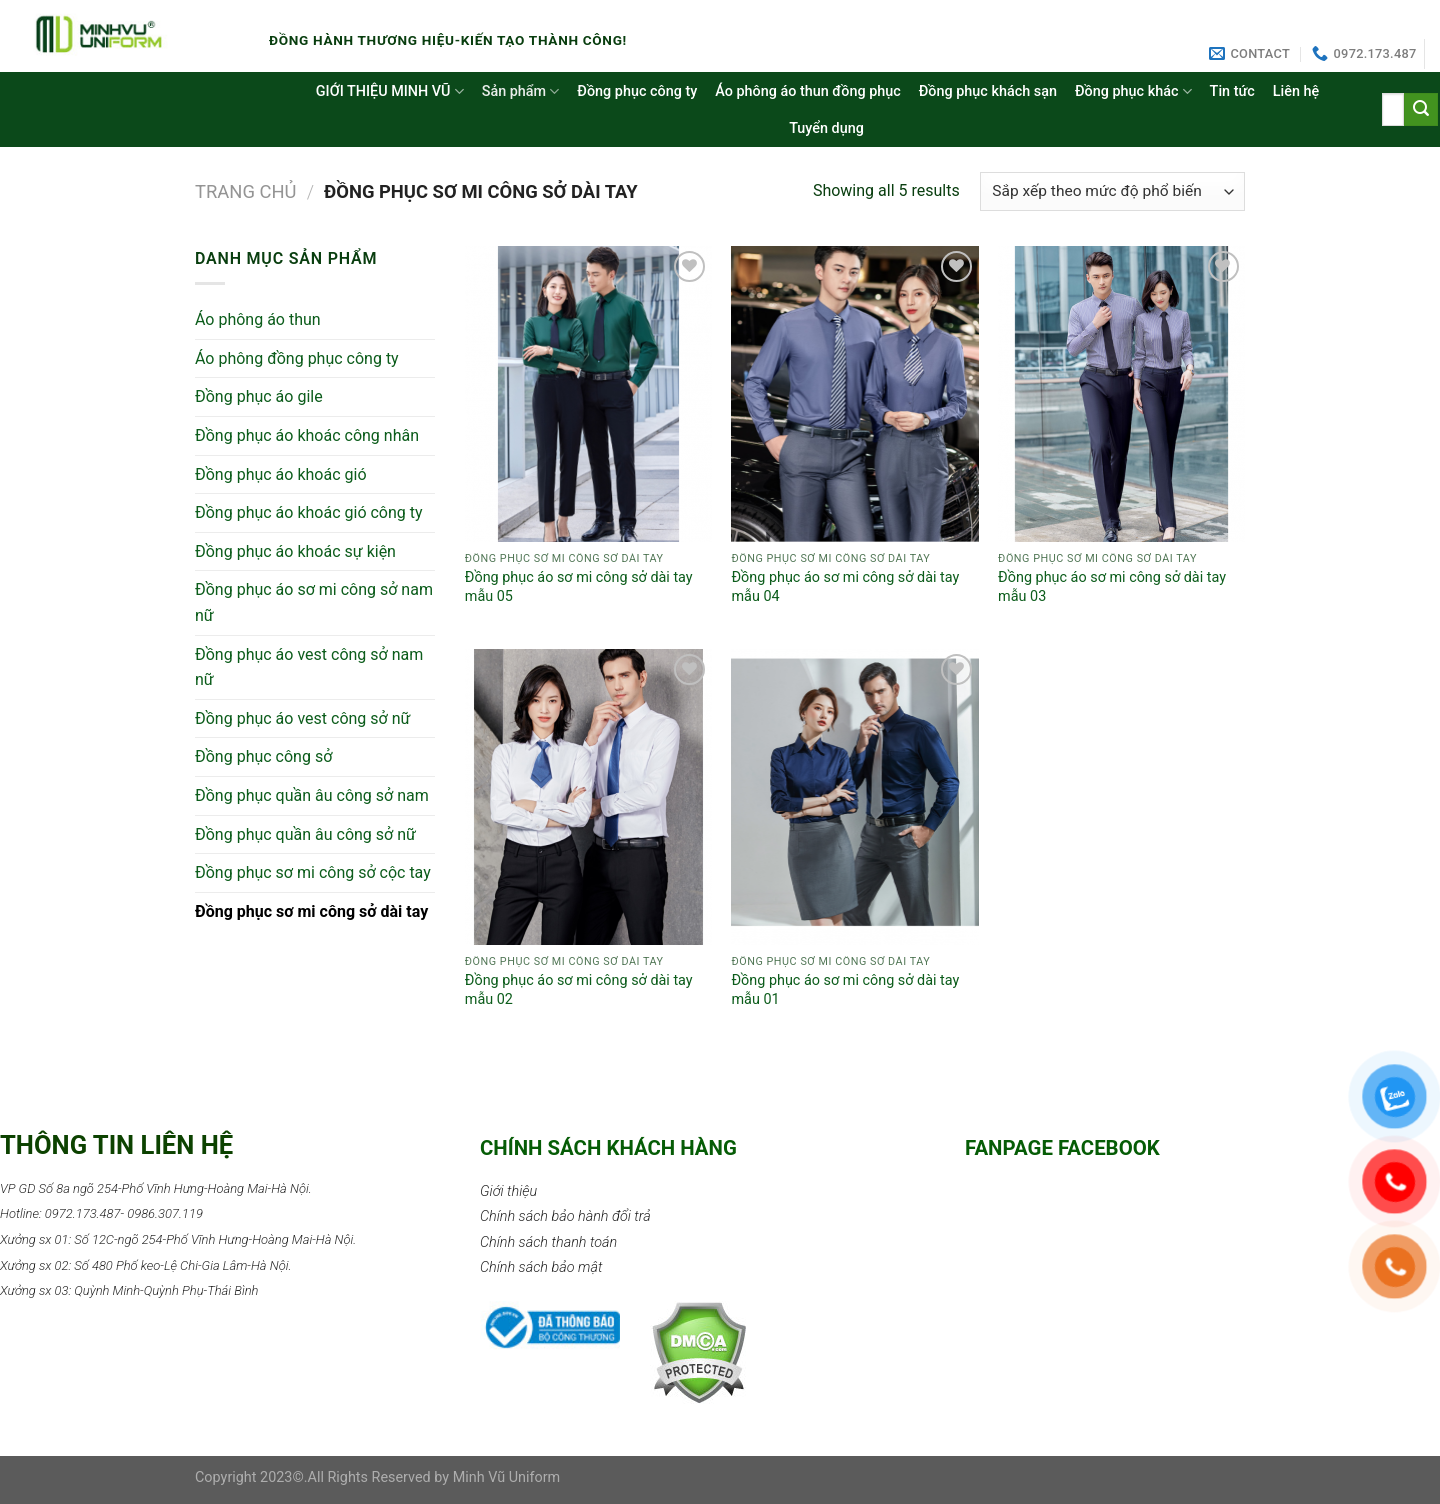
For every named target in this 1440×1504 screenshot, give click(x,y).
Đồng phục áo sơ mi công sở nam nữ (314, 602)
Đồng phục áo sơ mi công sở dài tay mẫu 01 (845, 990)
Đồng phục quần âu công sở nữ (305, 834)
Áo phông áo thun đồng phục (807, 91)
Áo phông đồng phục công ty (297, 358)
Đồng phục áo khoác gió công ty (309, 512)
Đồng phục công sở (263, 756)
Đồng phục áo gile (259, 396)
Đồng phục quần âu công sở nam (312, 795)
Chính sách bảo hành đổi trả (565, 1216)
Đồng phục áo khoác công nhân (307, 435)
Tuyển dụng (826, 128)
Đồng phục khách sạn (988, 91)
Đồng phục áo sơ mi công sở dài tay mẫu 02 (579, 990)
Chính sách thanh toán (548, 1242)
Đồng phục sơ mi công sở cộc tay (313, 872)
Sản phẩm (521, 91)
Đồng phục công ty (637, 91)
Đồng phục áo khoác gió (281, 474)
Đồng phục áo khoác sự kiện (295, 551)
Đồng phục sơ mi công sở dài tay (311, 911)
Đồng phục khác (1133, 91)
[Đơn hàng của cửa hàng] (1112, 191)
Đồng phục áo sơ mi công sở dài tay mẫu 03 (1112, 587)
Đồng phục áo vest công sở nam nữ (309, 667)
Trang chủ (246, 191)
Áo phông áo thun (258, 319)
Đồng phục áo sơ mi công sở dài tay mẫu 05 (579, 587)
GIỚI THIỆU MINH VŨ (390, 91)
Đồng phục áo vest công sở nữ (302, 718)
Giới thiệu (508, 1191)
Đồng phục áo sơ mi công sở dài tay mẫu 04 (845, 587)
